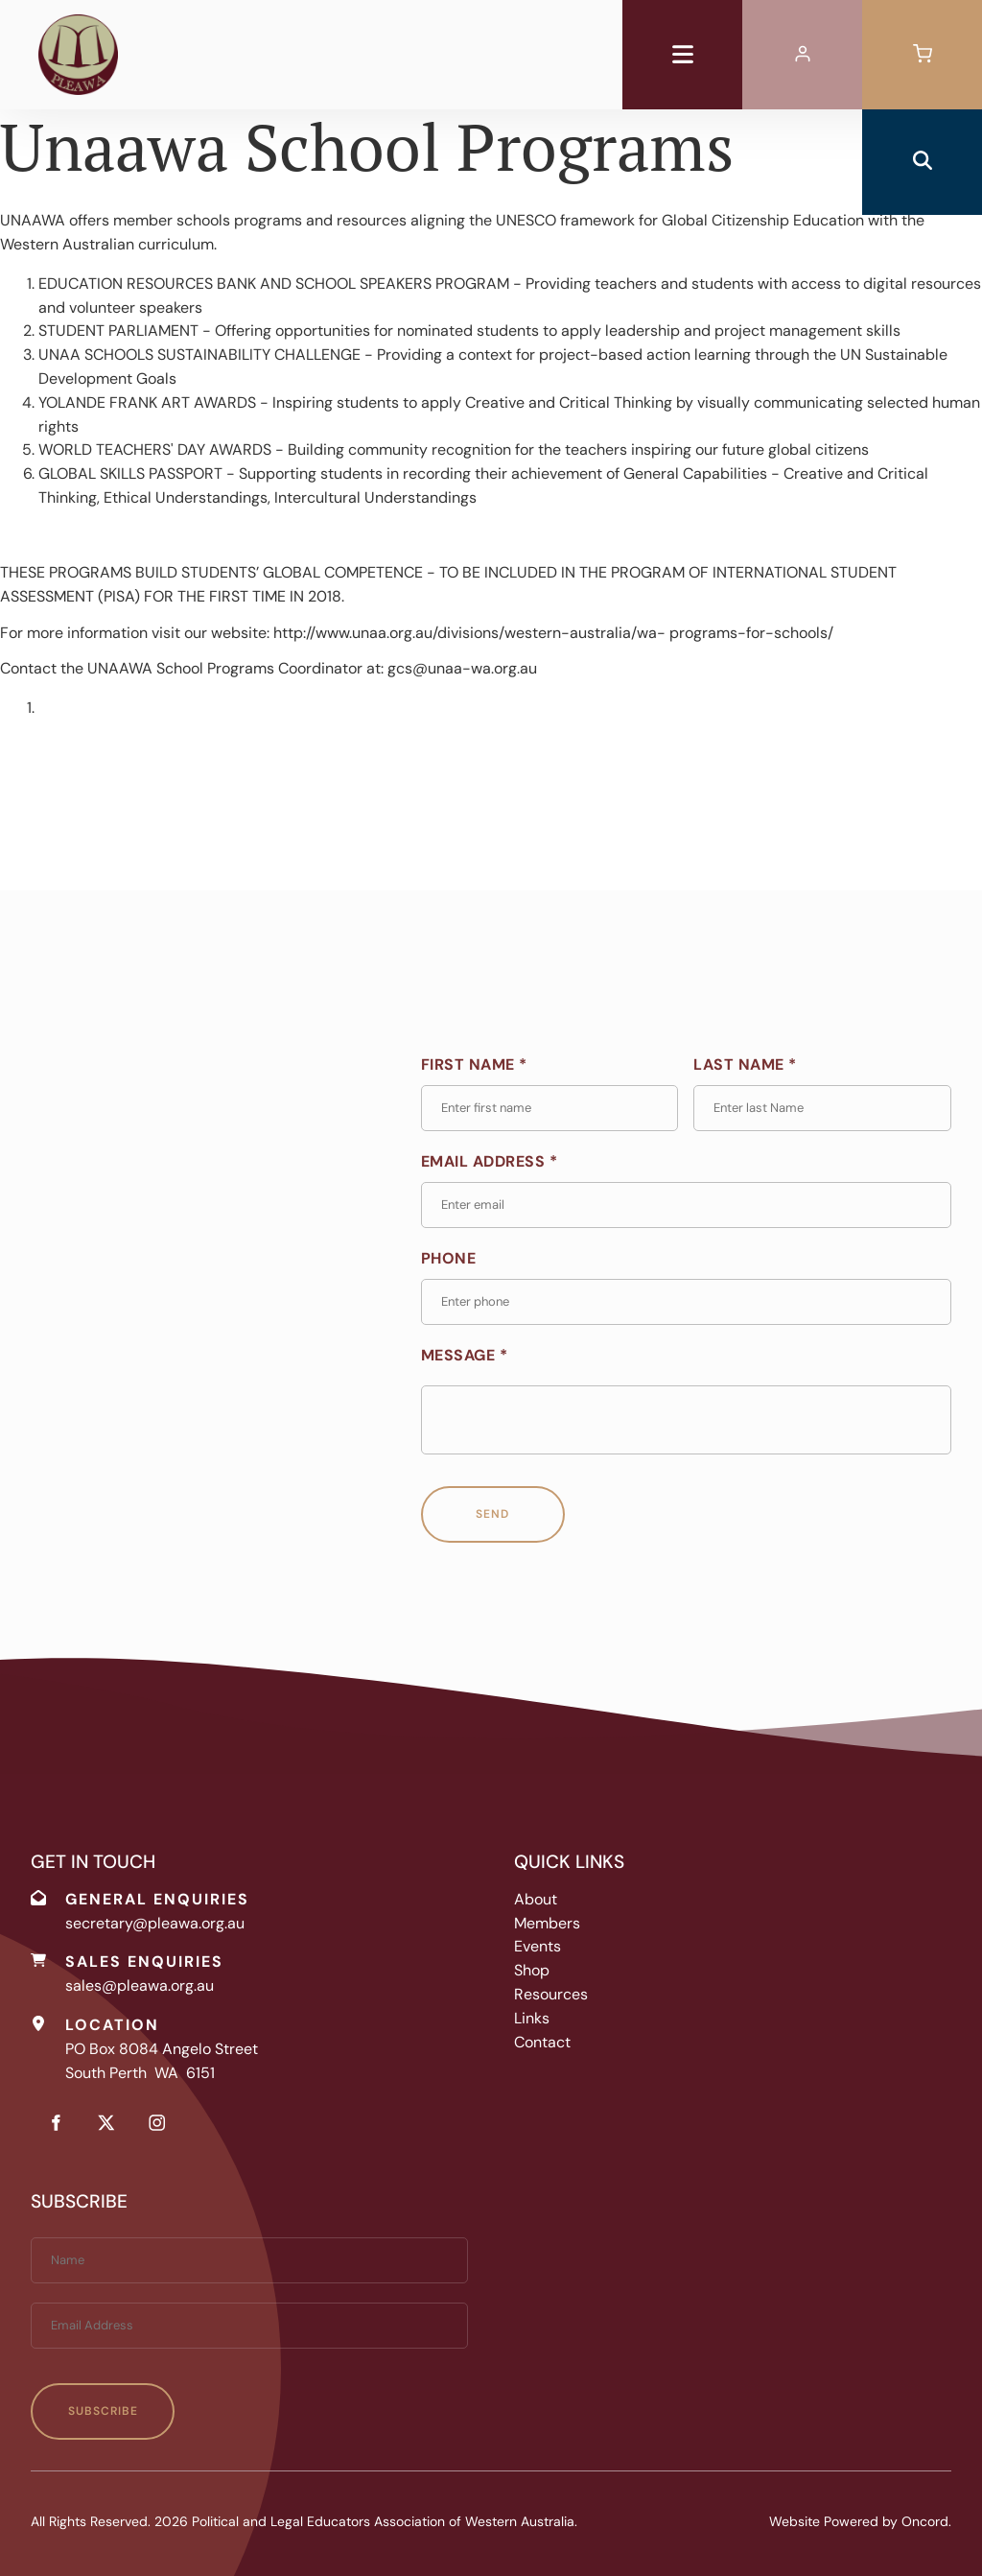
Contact (542, 2042)
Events (537, 1946)
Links (531, 2018)
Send (492, 1514)
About (535, 1899)
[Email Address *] (686, 1205)
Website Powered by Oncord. (860, 2521)
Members (547, 1923)
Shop (531, 1970)
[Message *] (686, 1419)
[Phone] (686, 1302)
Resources (551, 1994)
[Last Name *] (822, 1108)
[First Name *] (550, 1108)
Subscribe (103, 2411)
